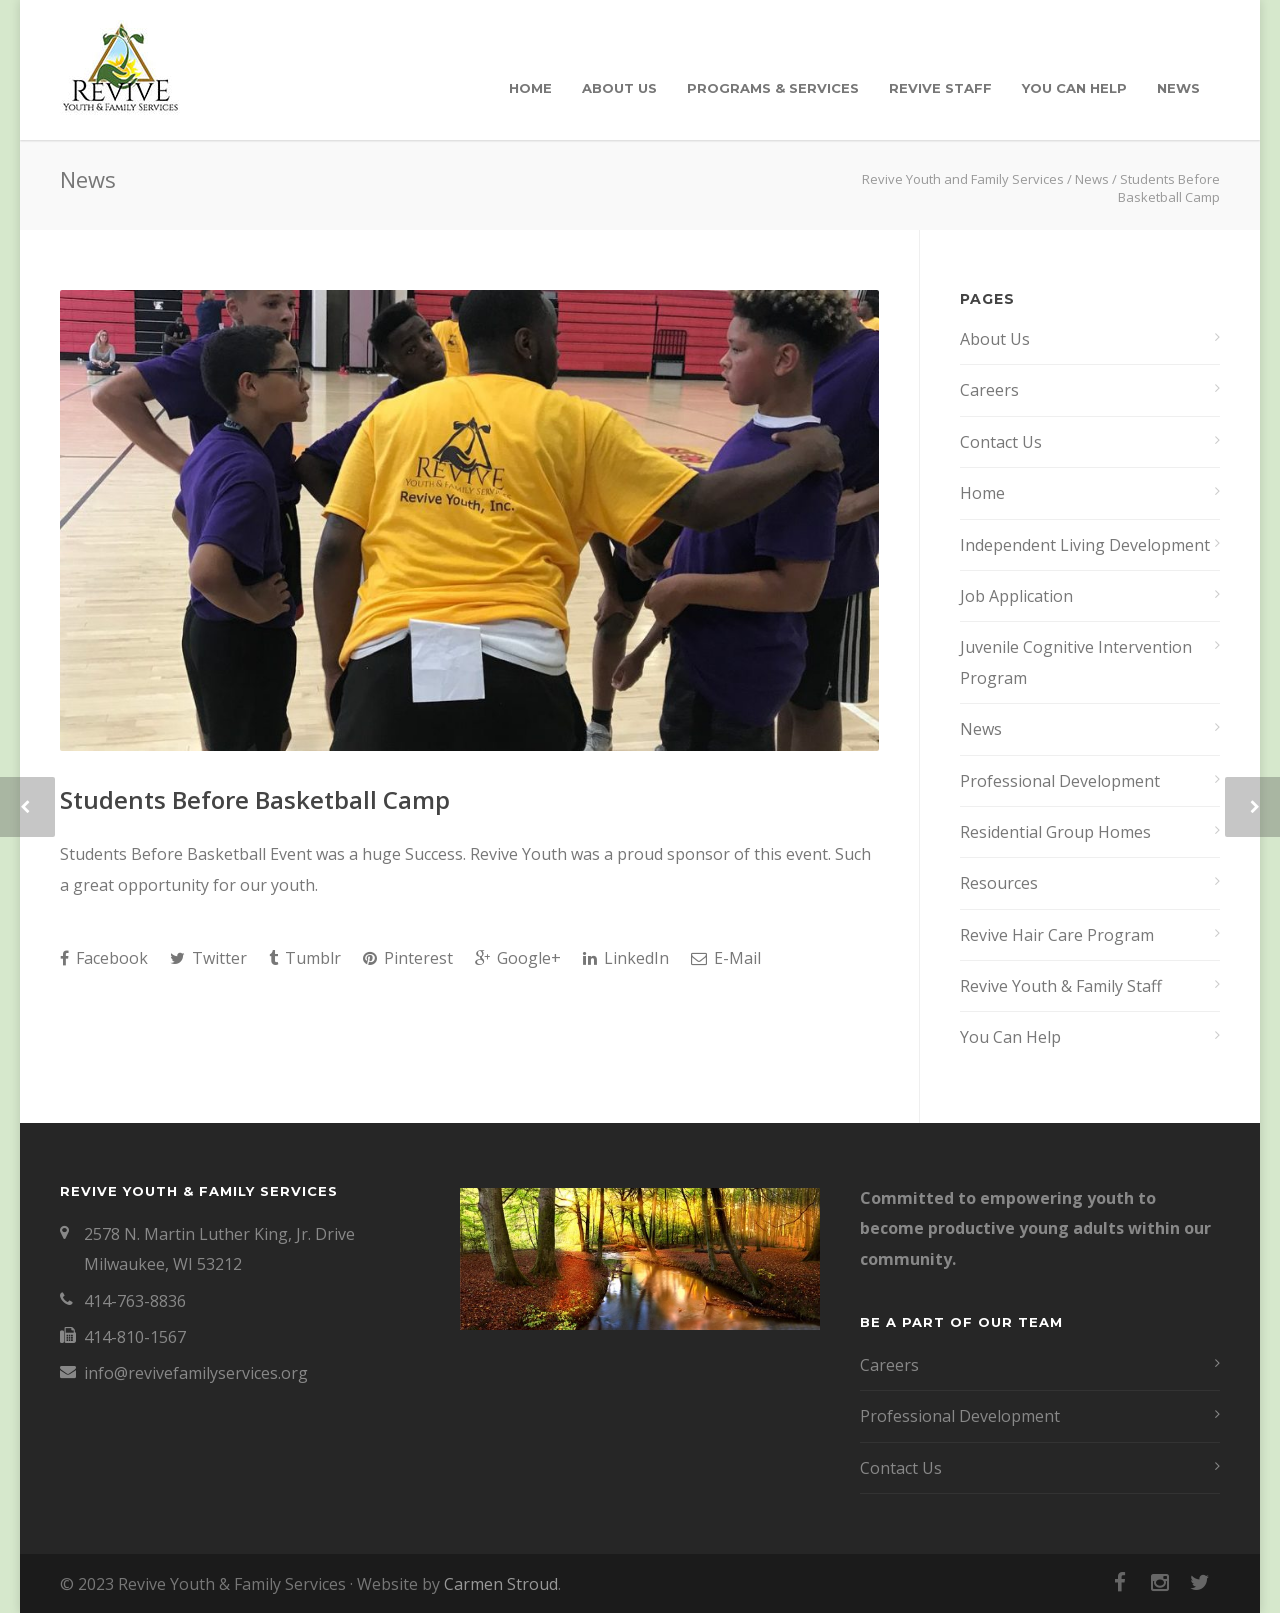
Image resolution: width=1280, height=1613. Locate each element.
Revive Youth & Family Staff (1061, 986)
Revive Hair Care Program (1057, 935)
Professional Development (1060, 781)
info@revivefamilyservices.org (196, 1373)
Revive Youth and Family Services (963, 179)
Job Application (1016, 596)
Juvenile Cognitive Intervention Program (1076, 662)
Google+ (518, 958)
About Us (619, 88)
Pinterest (408, 958)
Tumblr (305, 958)
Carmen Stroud (501, 1584)
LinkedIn (626, 958)
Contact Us (1001, 442)
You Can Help (1074, 88)
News (1178, 88)
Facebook (104, 958)
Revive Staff (940, 88)
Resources (999, 883)
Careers (989, 390)
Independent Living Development (1085, 545)
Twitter (208, 958)
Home (530, 88)
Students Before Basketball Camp (255, 799)
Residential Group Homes (1055, 832)
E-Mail (726, 958)
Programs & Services (773, 88)
